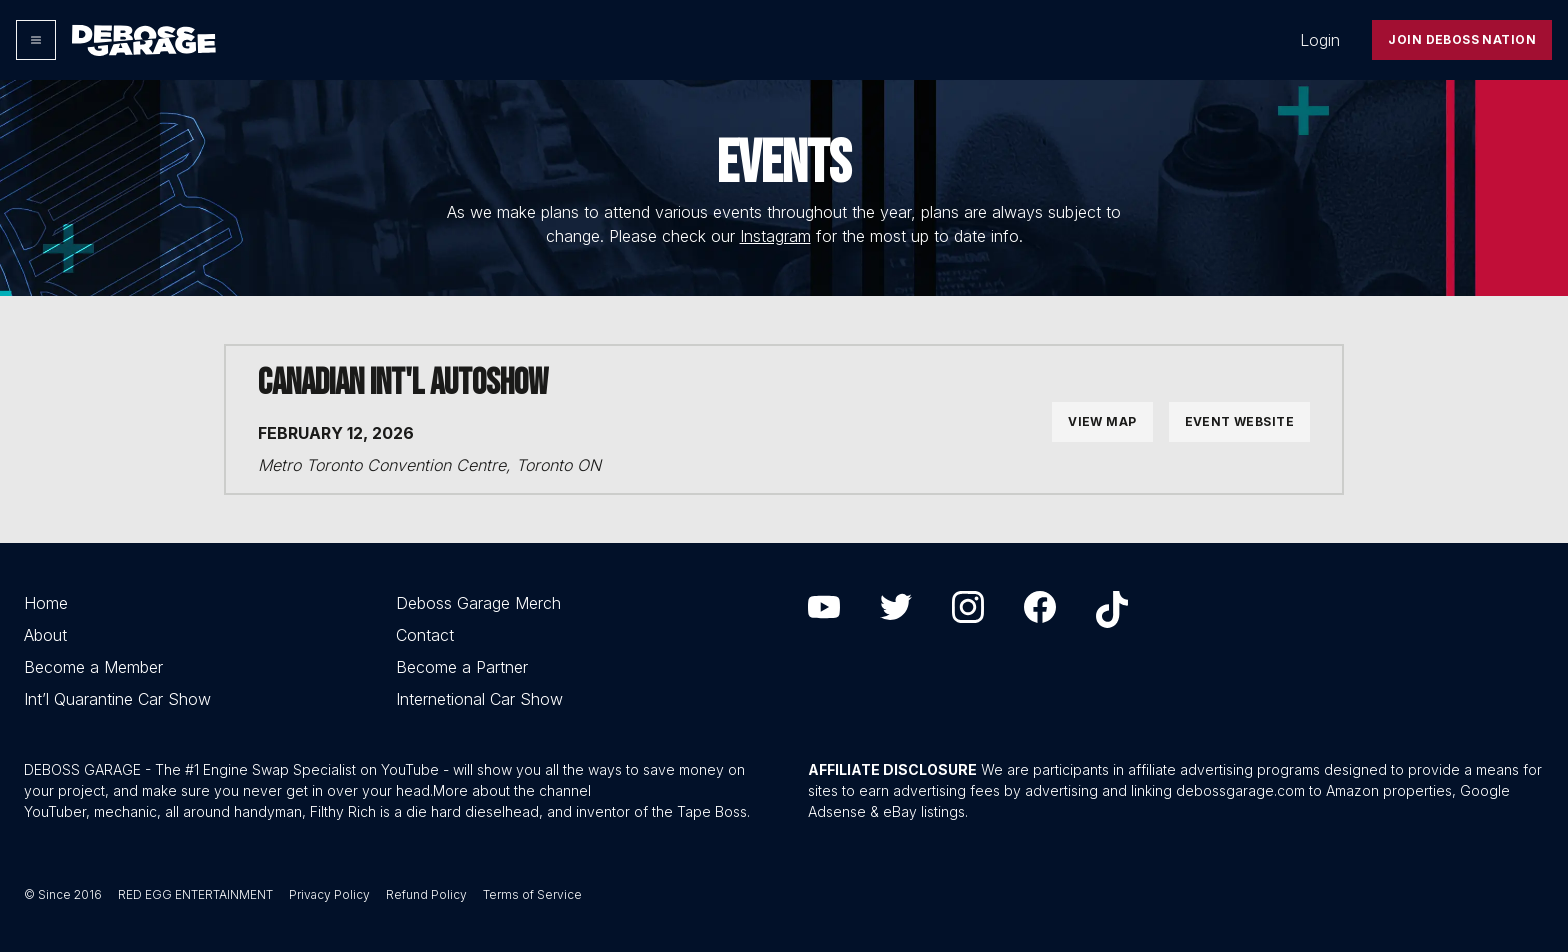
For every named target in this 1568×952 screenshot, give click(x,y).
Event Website (1239, 421)
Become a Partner (462, 667)
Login (1320, 40)
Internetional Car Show (479, 699)
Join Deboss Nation (1462, 39)
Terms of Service (532, 894)
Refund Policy (426, 894)
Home (46, 603)
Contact (425, 635)
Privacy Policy (329, 894)
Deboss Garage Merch (478, 603)
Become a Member (93, 667)
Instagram (775, 236)
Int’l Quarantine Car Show (117, 699)
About (45, 635)
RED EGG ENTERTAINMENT (195, 894)
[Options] (36, 40)
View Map (1102, 421)
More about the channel (512, 790)
